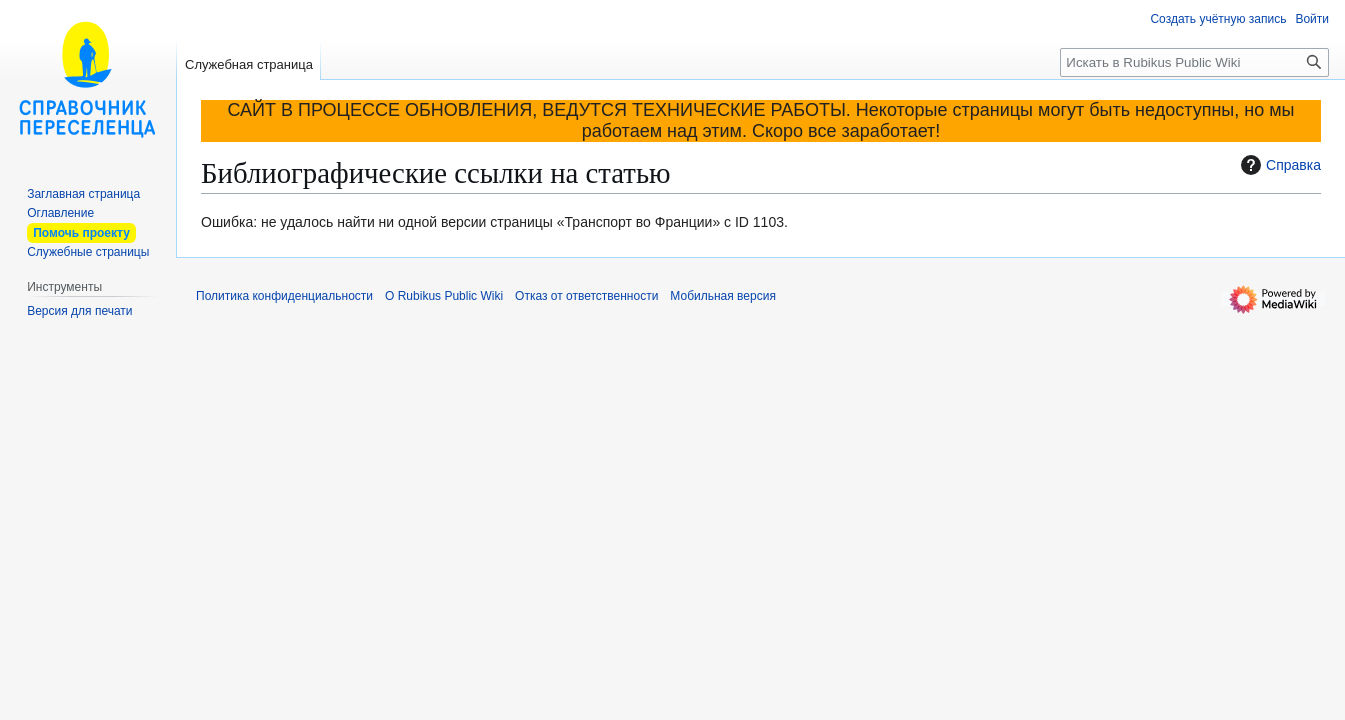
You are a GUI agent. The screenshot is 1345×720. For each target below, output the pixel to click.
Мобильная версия (723, 296)
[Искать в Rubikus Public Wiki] (1194, 62)
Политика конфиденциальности (284, 296)
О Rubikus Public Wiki (444, 296)
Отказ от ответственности (586, 296)
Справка (1278, 165)
